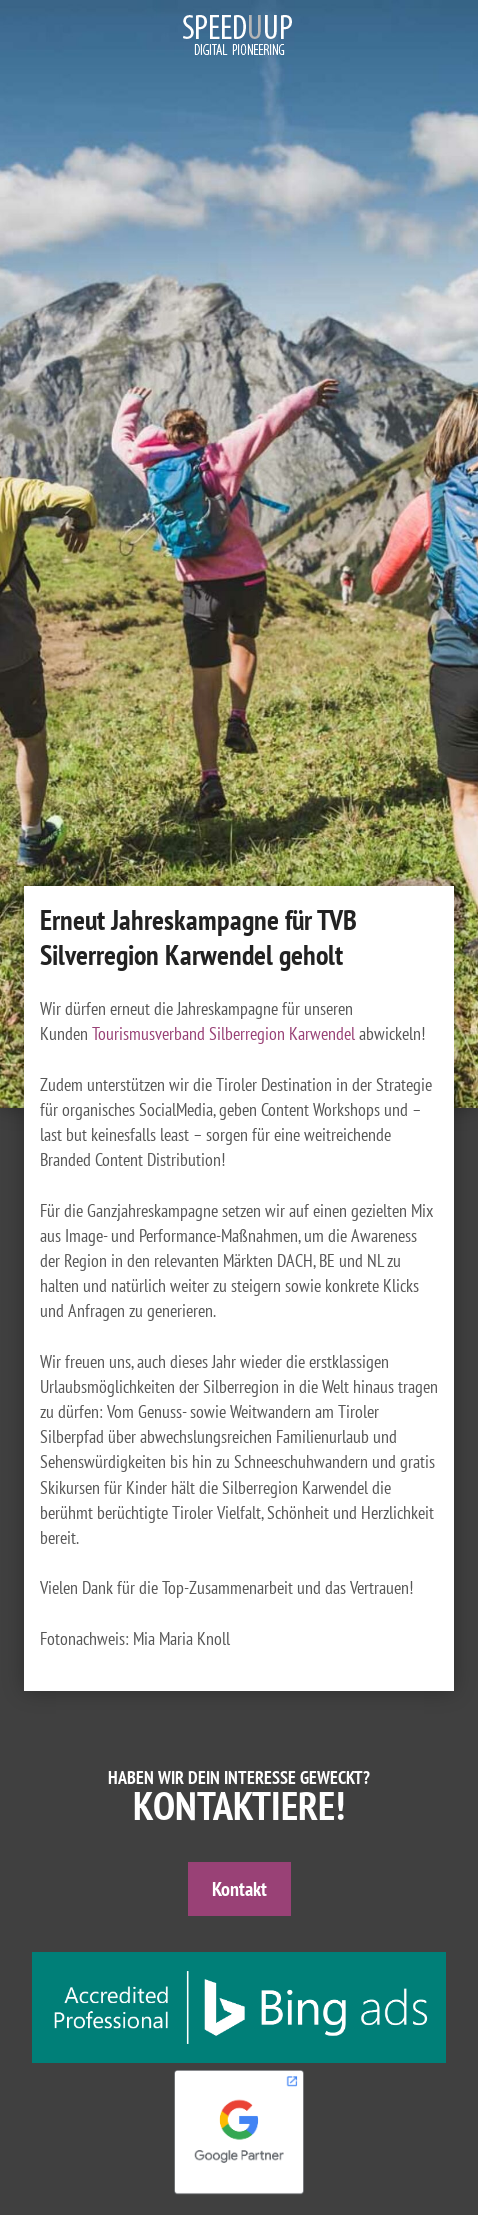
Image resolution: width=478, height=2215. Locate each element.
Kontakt (239, 1889)
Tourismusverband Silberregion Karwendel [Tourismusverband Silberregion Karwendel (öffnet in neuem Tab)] (223, 1033)
